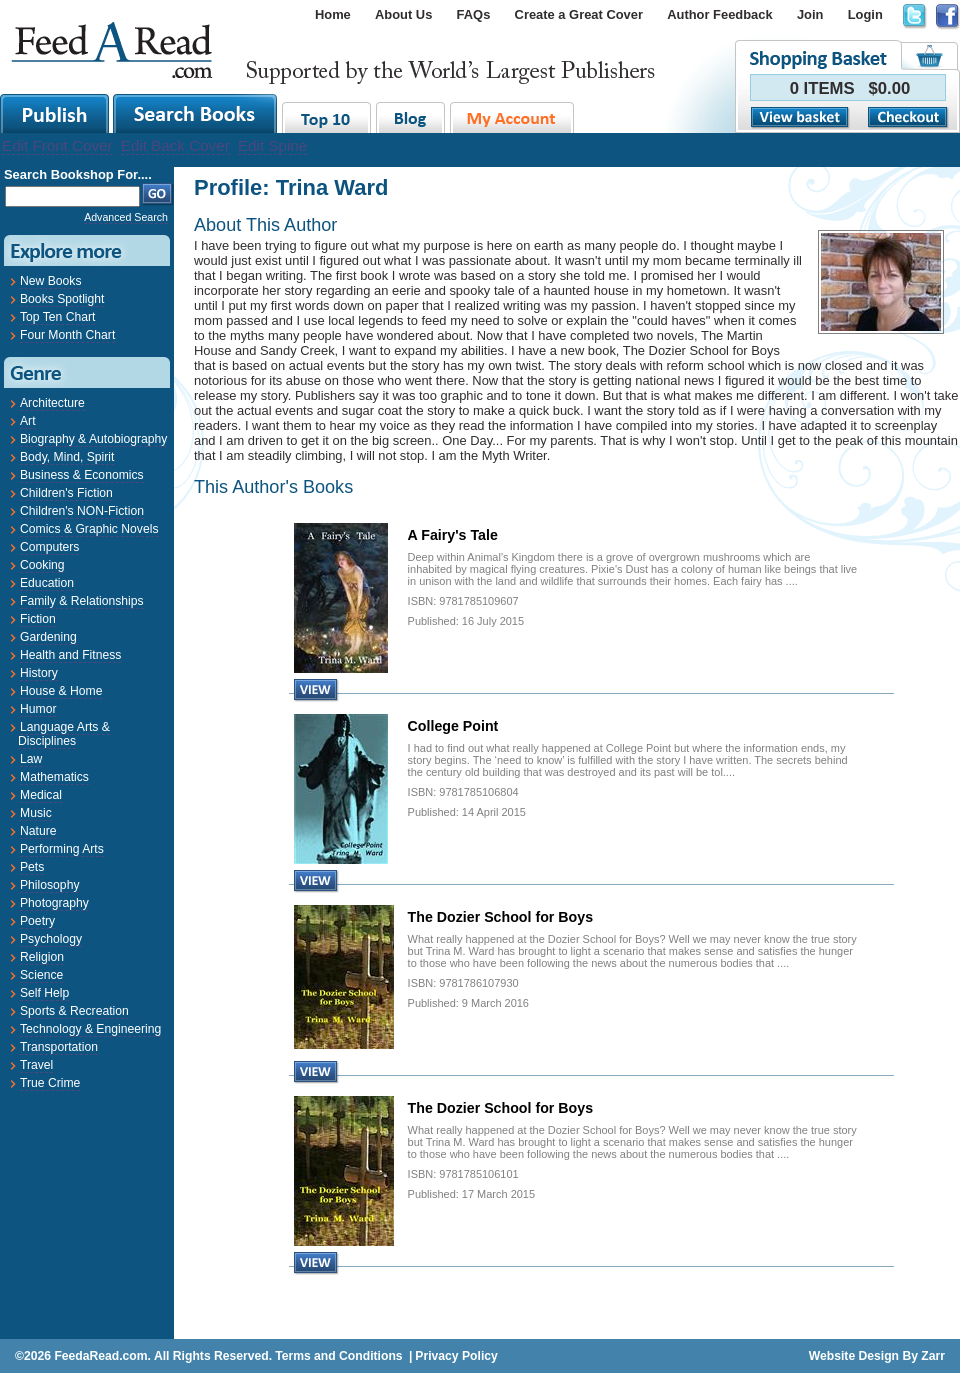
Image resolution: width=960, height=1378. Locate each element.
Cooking (42, 565)
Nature (38, 831)
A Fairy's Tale (453, 535)
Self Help (44, 993)
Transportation (59, 1047)
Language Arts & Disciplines (64, 734)
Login (865, 14)
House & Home (61, 691)
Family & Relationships (82, 601)
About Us (403, 14)
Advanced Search (126, 217)
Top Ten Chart (57, 317)
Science (41, 975)
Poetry (37, 921)
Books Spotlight (62, 299)
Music (36, 813)
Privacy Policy (456, 1356)
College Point (453, 726)
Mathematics (54, 777)
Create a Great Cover (579, 14)
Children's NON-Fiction (82, 511)
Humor (38, 709)
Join (810, 14)
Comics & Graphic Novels (89, 529)
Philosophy (49, 885)
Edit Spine (272, 145)
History (39, 673)
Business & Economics (82, 475)
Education (47, 583)
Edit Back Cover (175, 145)
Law (31, 759)
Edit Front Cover (57, 145)
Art (28, 421)
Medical (41, 795)
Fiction (38, 619)
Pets (32, 867)
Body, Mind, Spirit (67, 457)
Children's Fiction (66, 493)
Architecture (52, 403)
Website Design (854, 1356)
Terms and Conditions (338, 1356)
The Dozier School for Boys (500, 917)
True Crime (50, 1083)
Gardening (48, 637)
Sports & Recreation (74, 1011)
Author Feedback (719, 14)
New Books (50, 281)
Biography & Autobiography (93, 439)
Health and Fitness (70, 655)
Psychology (51, 939)
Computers (49, 547)
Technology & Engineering (90, 1029)
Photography (54, 903)
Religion (42, 957)
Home (333, 14)
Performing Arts (62, 849)
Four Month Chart (67, 335)
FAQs (474, 14)
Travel (36, 1065)
